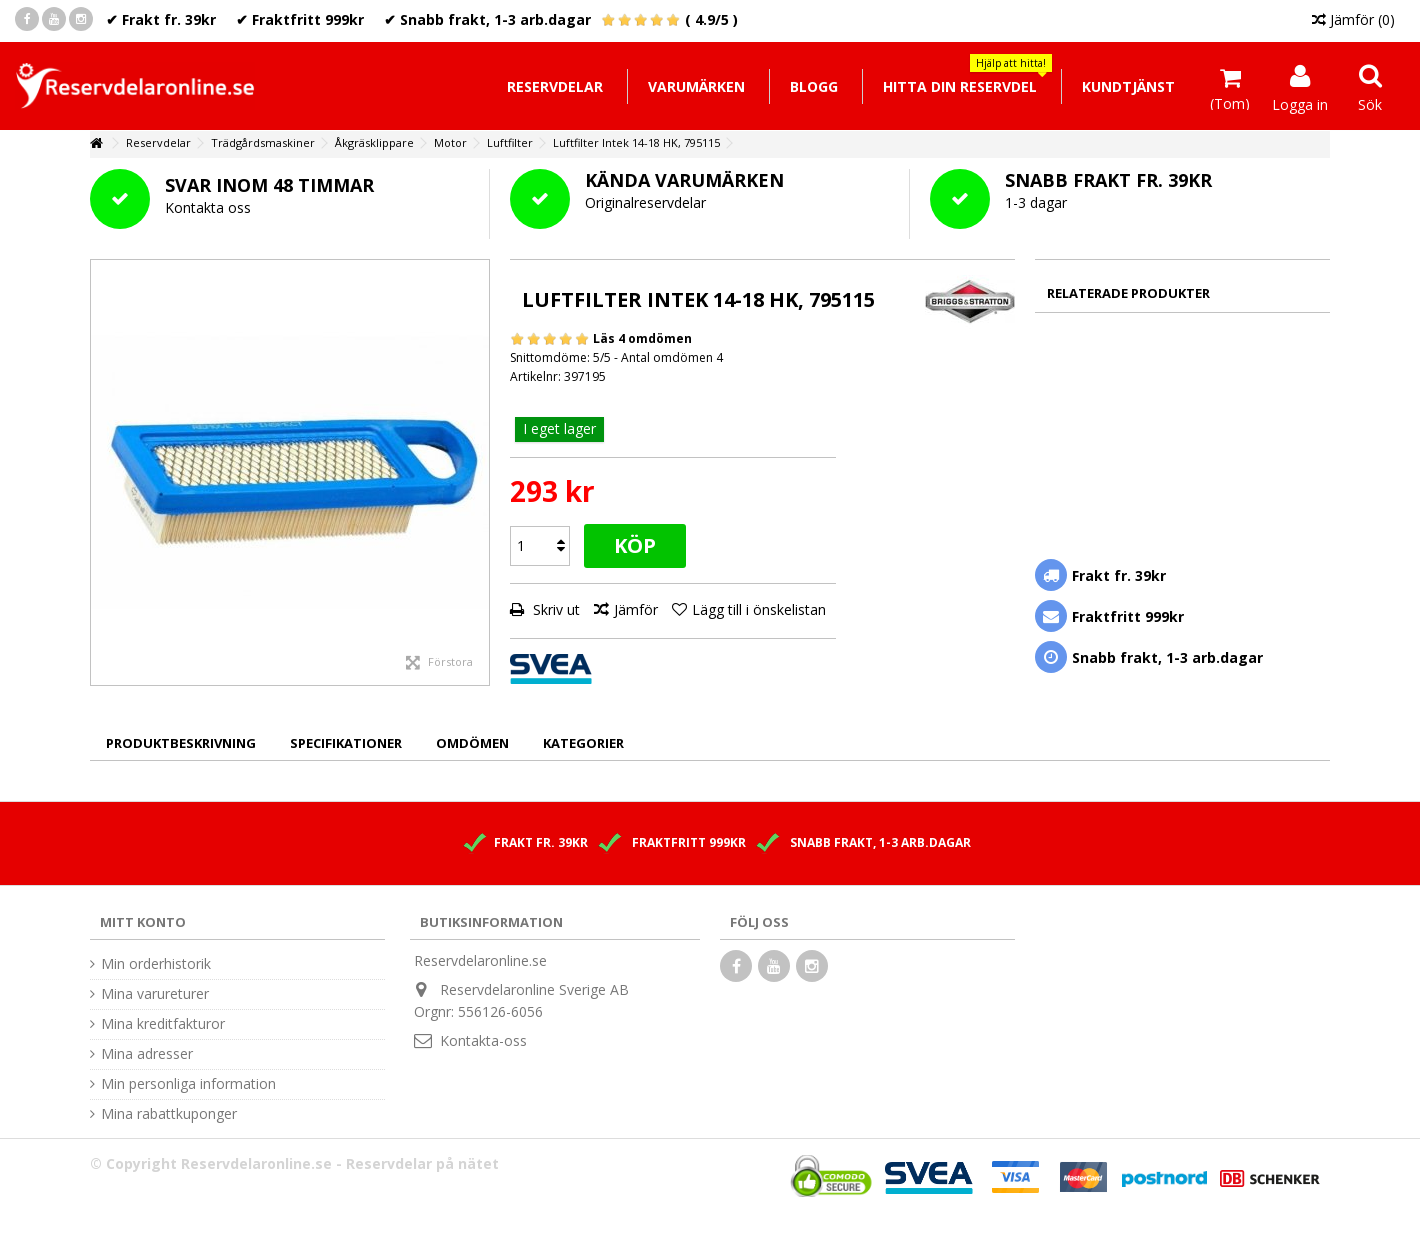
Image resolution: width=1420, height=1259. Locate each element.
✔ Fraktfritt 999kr (300, 19)
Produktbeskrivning (181, 743)
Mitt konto (143, 922)
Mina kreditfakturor (163, 1024)
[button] (959, 86)
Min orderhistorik (156, 964)
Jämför (636, 609)
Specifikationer (346, 743)
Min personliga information (188, 1084)
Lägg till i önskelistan (759, 609)
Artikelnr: (535, 376)
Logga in (1300, 103)
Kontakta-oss (483, 1040)
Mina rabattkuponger (169, 1114)
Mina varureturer (155, 994)
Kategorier (583, 743)
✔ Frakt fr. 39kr (161, 19)
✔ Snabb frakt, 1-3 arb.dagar (487, 19)
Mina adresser (147, 1054)
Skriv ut (554, 609)
